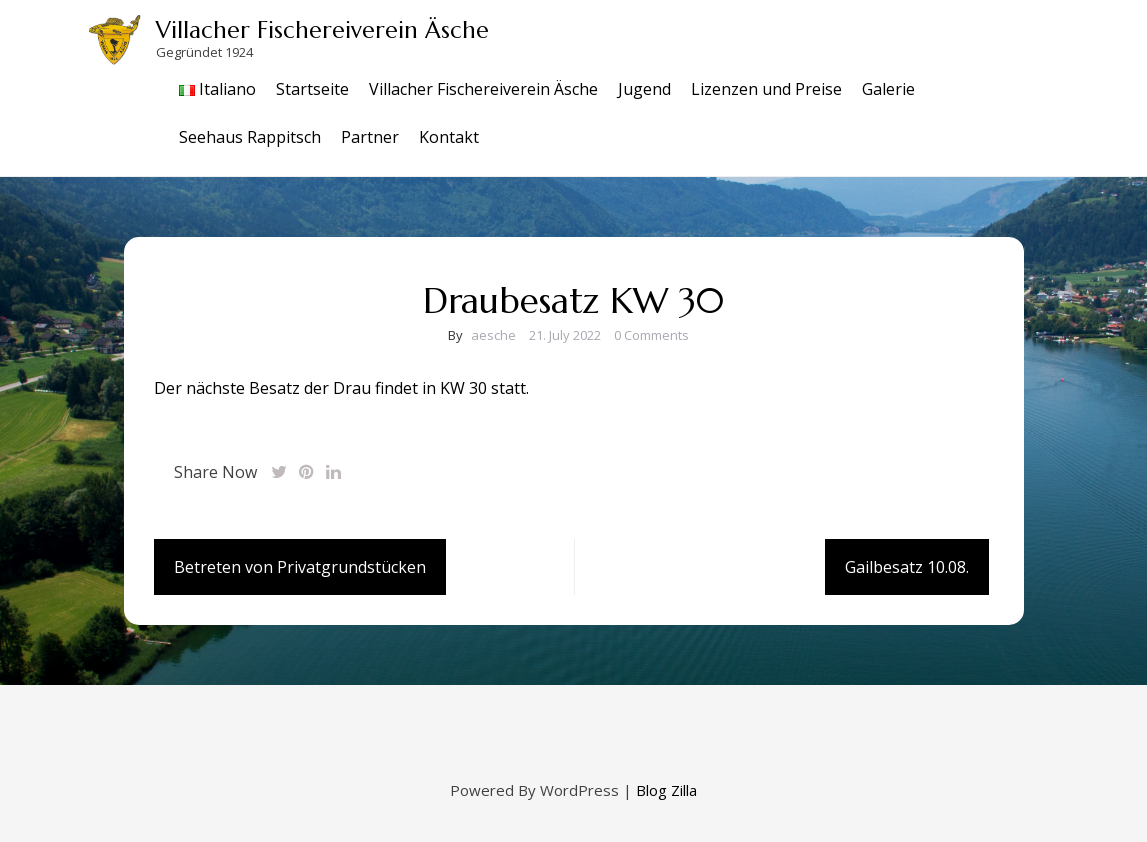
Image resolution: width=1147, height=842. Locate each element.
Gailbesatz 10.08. (907, 567)
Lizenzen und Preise (766, 89)
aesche (493, 335)
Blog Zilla (666, 790)
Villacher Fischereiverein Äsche (322, 30)
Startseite (312, 89)
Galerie (888, 89)
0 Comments (651, 335)
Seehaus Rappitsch (250, 137)
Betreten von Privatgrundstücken (300, 567)
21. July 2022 (565, 335)
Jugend (644, 89)
